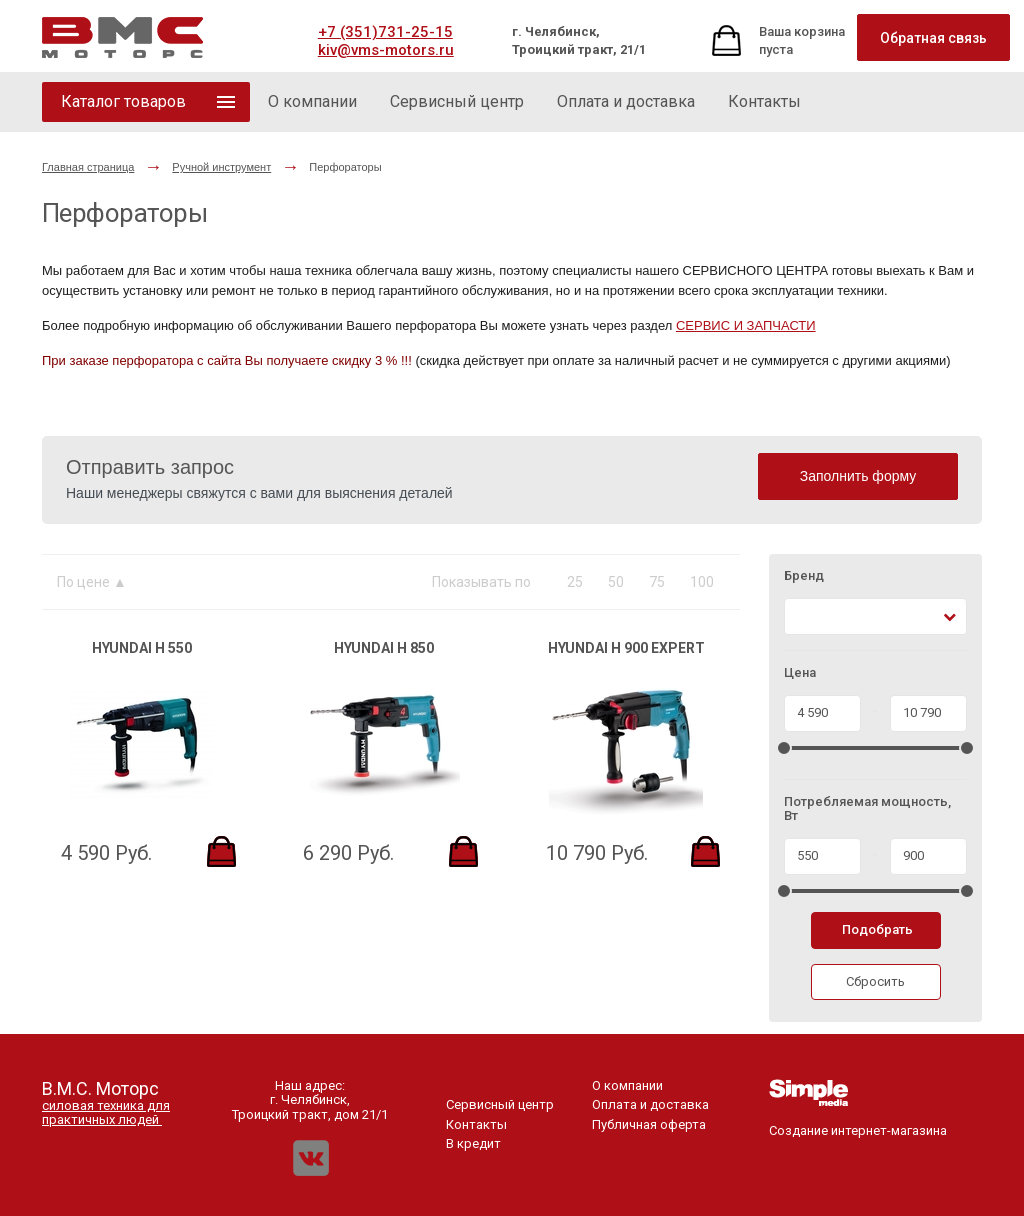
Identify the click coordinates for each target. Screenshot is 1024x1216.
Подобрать (877, 929)
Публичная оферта (649, 1124)
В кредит (473, 1143)
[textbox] (802, 616)
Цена (800, 673)
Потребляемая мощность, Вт (867, 809)
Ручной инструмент (221, 167)
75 (657, 582)
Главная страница (88, 167)
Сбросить (875, 981)
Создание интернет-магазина (858, 1123)
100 (702, 582)
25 (575, 582)
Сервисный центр (500, 1104)
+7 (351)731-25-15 (385, 32)
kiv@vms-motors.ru (386, 50)
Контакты (476, 1124)
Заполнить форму (858, 476)
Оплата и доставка (650, 1104)
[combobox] (875, 616)
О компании (627, 1085)
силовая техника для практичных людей (106, 1112)
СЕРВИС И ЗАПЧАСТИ (746, 325)
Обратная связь (933, 38)
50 (616, 582)
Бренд (804, 576)
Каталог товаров (123, 101)
